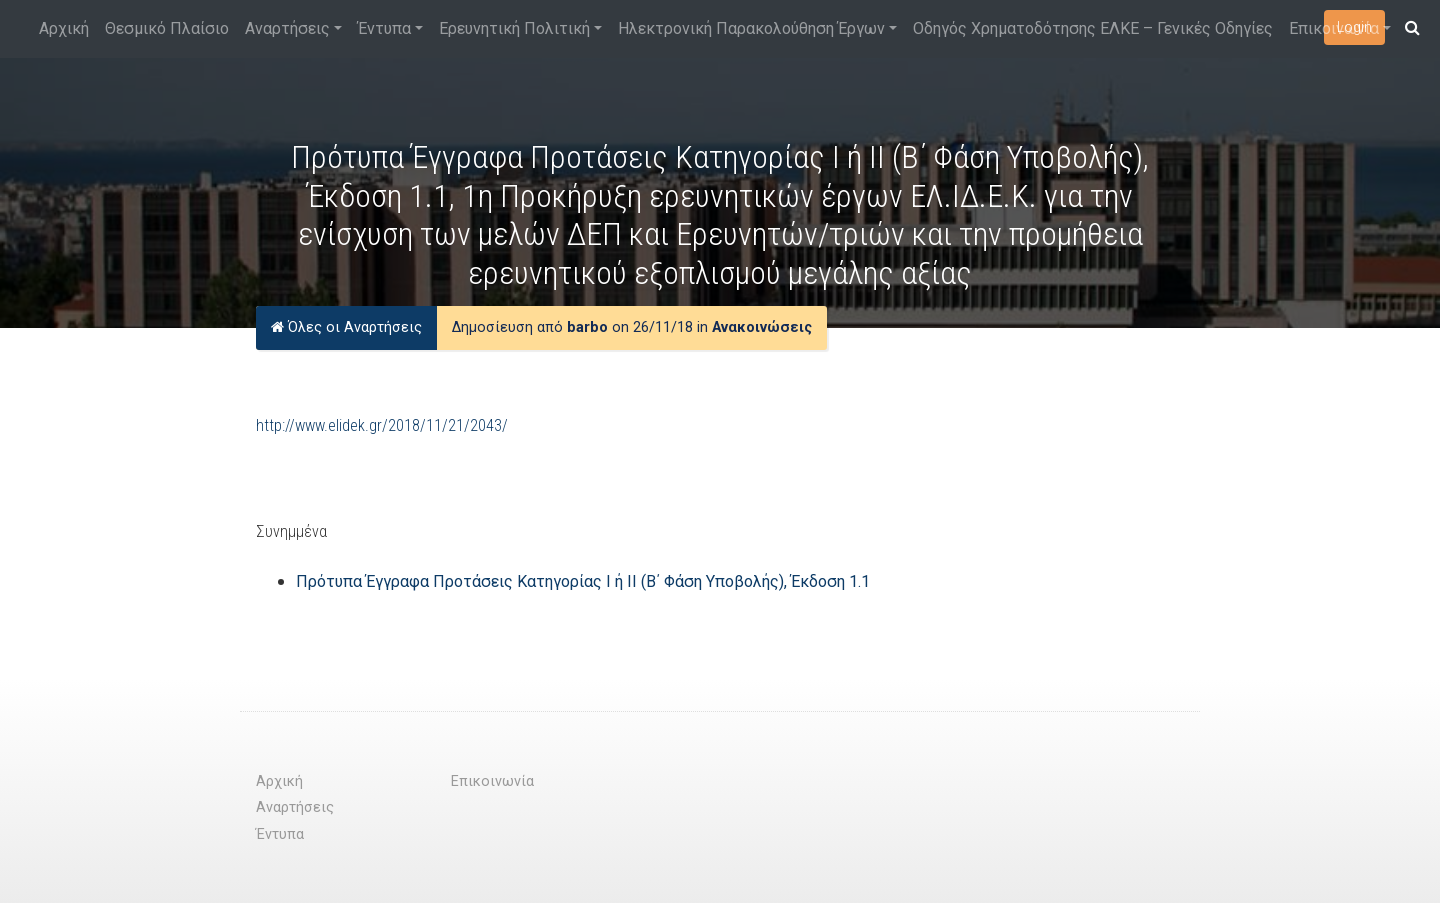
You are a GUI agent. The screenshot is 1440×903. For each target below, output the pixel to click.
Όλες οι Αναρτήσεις (346, 327)
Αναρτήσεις (287, 28)
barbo (587, 327)
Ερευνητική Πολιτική (514, 28)
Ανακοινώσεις (762, 327)
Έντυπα (384, 28)
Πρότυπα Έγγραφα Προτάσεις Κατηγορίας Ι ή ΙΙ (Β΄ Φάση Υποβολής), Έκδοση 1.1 (583, 581)
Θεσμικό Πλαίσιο (167, 28)
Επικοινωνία (1334, 28)
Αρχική (64, 28)
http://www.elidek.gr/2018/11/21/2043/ (382, 425)
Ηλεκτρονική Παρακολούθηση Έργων (751, 28)
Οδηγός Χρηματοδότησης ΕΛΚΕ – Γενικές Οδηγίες (1093, 28)
